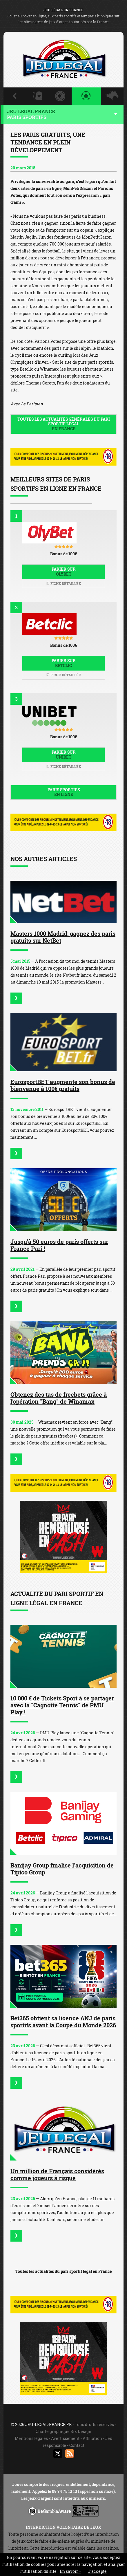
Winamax (49, 369)
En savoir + (70, 2571)
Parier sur (63, 571)
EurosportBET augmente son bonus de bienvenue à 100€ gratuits (62, 1085)
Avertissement (65, 2438)
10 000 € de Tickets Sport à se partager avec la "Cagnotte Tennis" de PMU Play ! (62, 1705)
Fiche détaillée (63, 583)
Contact (76, 2445)
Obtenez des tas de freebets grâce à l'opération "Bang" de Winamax (58, 1398)
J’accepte (97, 2571)
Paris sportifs (63, 792)
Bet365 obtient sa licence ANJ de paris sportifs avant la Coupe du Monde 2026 (63, 2021)
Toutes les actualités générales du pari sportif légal (63, 424)
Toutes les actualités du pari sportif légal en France (63, 2271)
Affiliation (92, 2438)
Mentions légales (31, 2438)
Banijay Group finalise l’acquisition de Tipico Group (62, 1868)
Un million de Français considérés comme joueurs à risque (57, 2174)
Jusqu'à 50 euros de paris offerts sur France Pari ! (59, 1245)
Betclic (26, 369)
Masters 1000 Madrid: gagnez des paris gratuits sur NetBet (62, 937)
